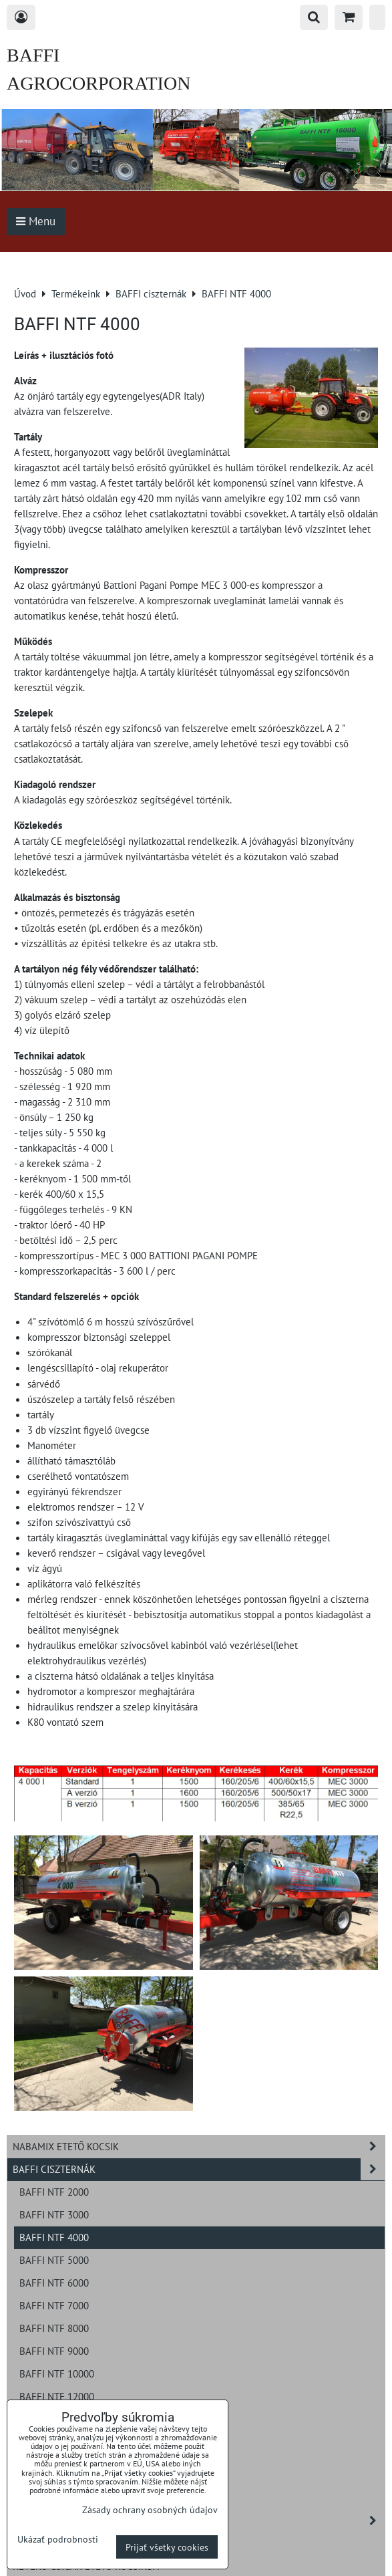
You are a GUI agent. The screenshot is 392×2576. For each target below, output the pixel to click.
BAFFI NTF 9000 (54, 2350)
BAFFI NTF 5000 (54, 2260)
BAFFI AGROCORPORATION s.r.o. (98, 83)
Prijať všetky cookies (167, 2547)
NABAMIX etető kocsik (199, 2147)
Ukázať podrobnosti (57, 2539)
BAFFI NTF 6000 (54, 2282)
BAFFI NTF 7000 (54, 2305)
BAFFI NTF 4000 (54, 2237)
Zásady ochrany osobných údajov (150, 2509)
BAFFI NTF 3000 (54, 2214)
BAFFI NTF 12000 (56, 2396)
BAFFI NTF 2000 (54, 2191)
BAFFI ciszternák (199, 2169)
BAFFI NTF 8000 (54, 2328)
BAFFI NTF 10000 (56, 2373)
